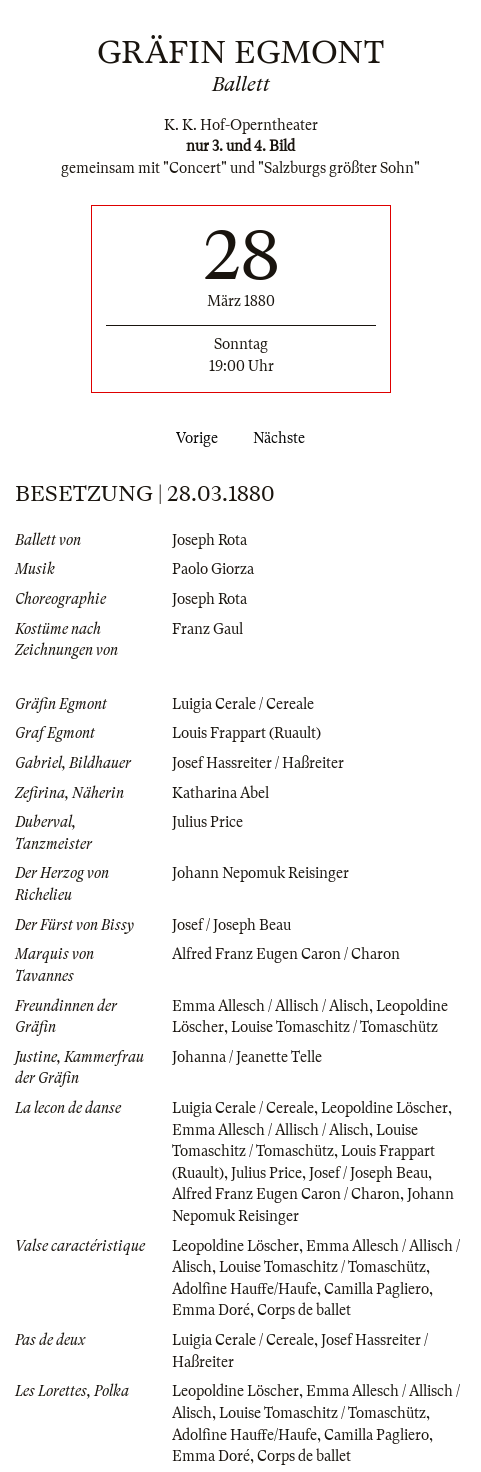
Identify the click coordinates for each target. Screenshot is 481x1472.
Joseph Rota (209, 540)
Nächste (283, 438)
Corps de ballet (304, 1310)
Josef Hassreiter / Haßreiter (258, 763)
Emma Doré (211, 1310)
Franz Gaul (207, 629)
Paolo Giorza (213, 569)
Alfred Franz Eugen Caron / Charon (286, 954)
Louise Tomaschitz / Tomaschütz (334, 1027)
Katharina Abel (220, 793)
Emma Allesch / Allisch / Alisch (270, 1006)
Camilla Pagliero (376, 1289)
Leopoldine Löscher (384, 1108)
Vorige (193, 438)
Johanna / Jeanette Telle (247, 1057)
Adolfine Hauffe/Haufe (244, 1289)
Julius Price (207, 822)
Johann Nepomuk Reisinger (260, 873)
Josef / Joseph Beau (231, 925)
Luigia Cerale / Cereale (243, 704)
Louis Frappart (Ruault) (246, 733)
